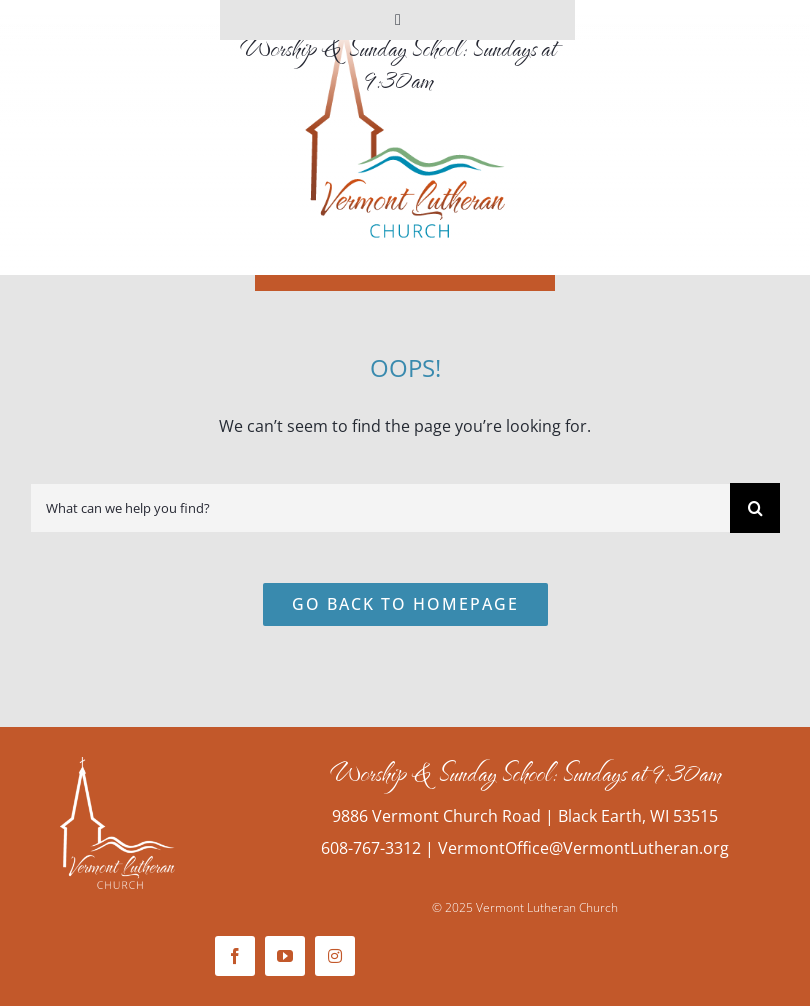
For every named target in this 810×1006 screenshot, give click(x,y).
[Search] (755, 508)
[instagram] (335, 956)
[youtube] (285, 956)
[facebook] (235, 956)
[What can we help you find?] (380, 508)
